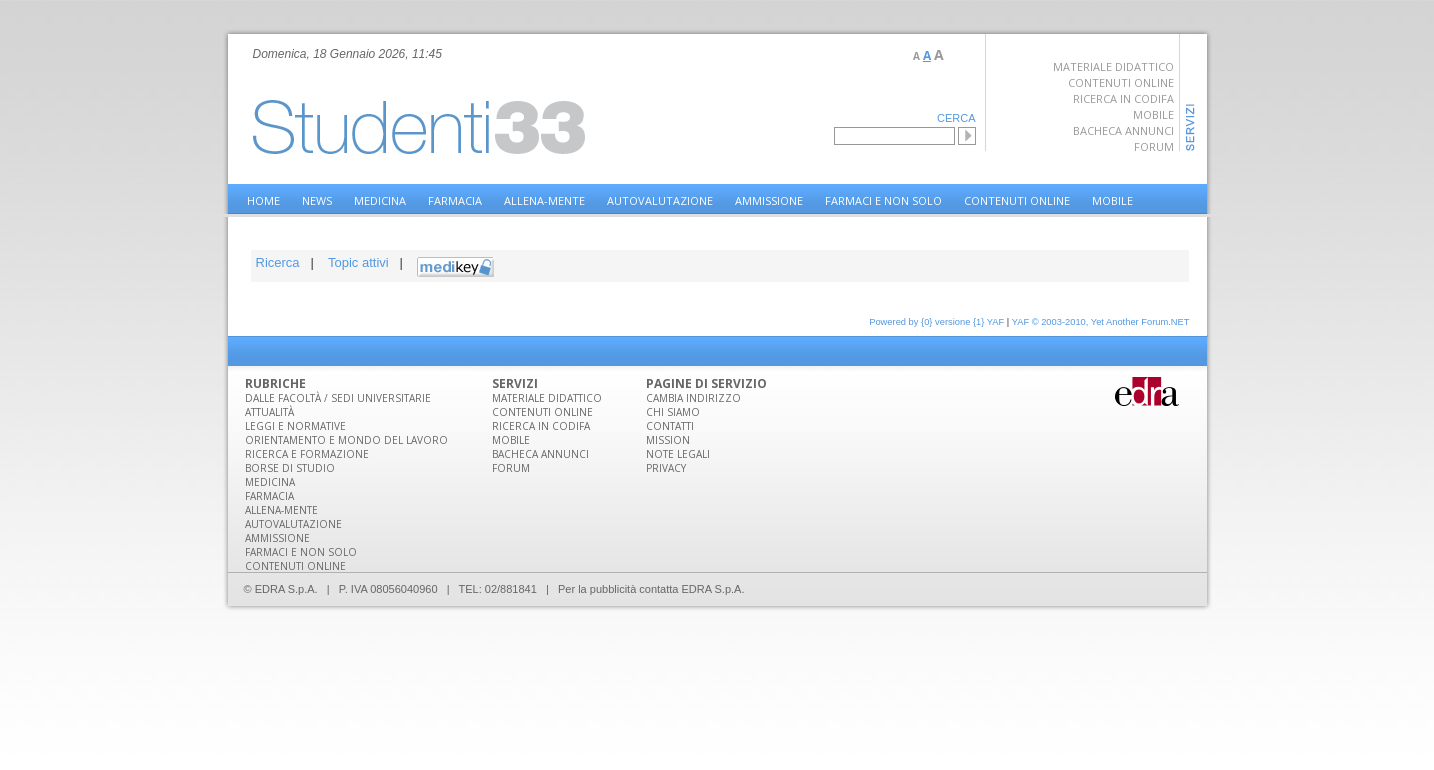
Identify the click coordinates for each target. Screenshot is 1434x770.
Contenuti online (1121, 82)
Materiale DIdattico (547, 398)
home (263, 200)
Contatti (670, 426)
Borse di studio (290, 468)
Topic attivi (358, 262)
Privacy (666, 468)
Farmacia (455, 200)
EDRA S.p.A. (713, 589)
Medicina (380, 200)
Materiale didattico (1113, 66)
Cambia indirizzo (693, 398)
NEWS (317, 200)
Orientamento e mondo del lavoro (346, 440)
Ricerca (278, 262)
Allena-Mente (544, 200)
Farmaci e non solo (883, 200)
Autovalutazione (660, 200)
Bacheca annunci (1123, 130)
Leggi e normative (295, 426)
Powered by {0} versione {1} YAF (936, 322)
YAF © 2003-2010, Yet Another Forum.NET (1101, 322)
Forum (1154, 146)
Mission (668, 440)
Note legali (678, 454)
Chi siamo (673, 412)
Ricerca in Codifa (1123, 98)
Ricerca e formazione (307, 454)
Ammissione (769, 200)
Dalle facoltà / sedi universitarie (338, 398)
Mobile (1153, 114)
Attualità (269, 412)
